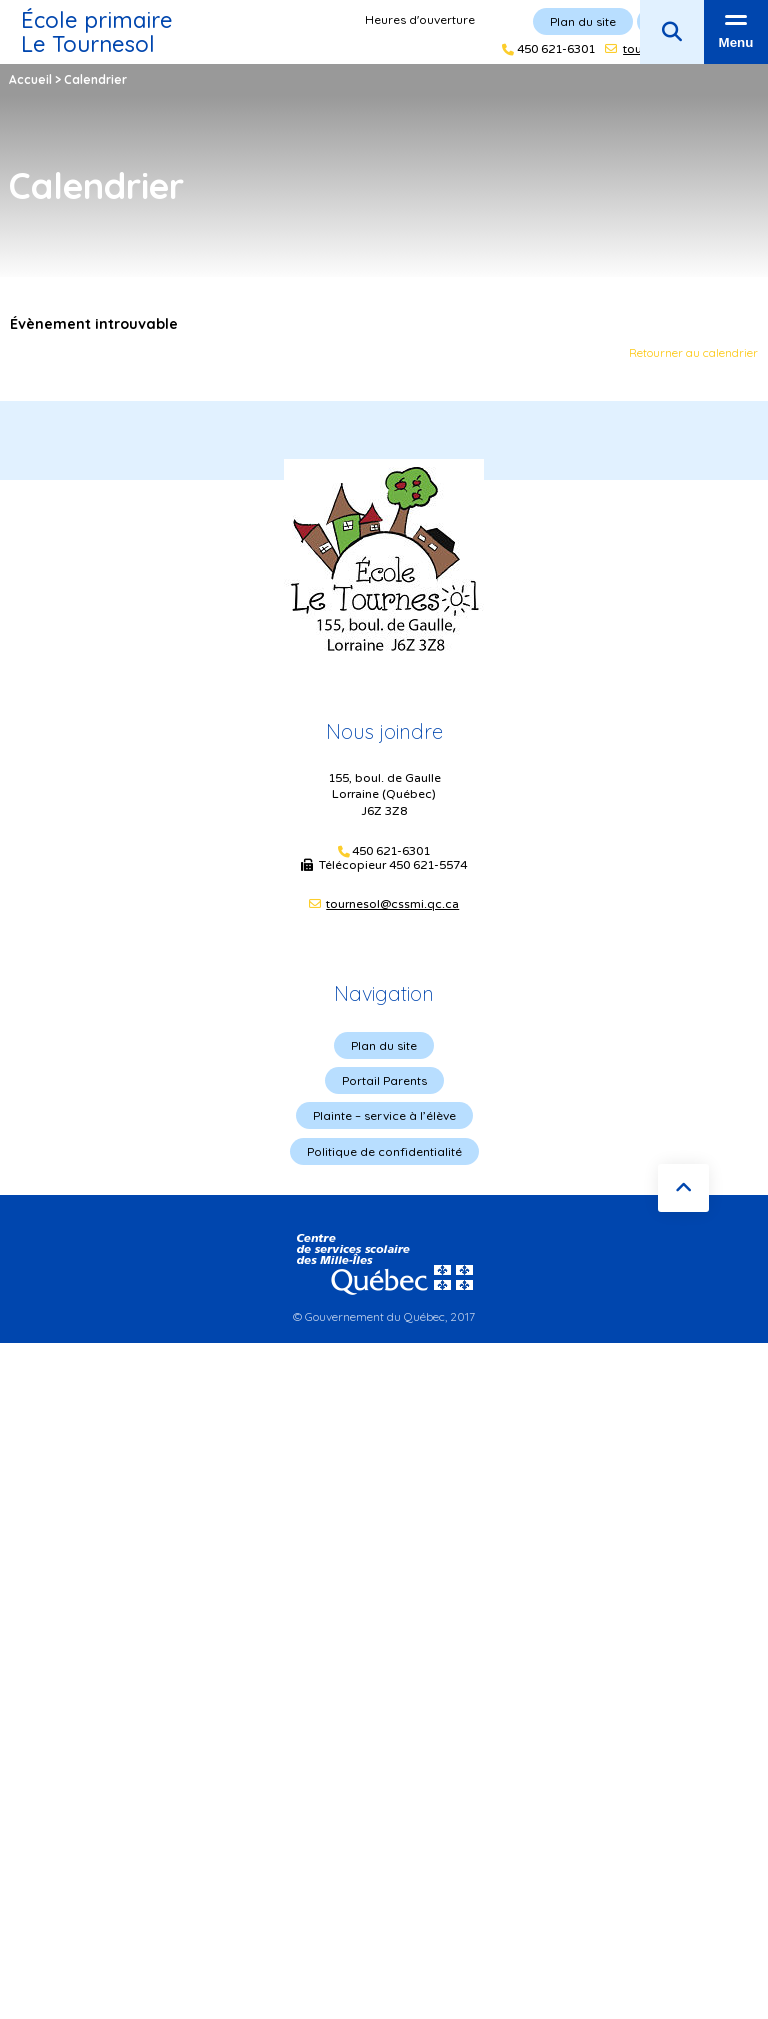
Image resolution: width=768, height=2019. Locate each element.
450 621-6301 (391, 851)
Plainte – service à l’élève (384, 1115)
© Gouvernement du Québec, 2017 (384, 1316)
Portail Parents (384, 1080)
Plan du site (384, 1045)
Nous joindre (384, 731)
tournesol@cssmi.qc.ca (392, 904)
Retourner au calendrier (693, 352)
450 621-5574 (428, 865)
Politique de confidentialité (384, 1151)
